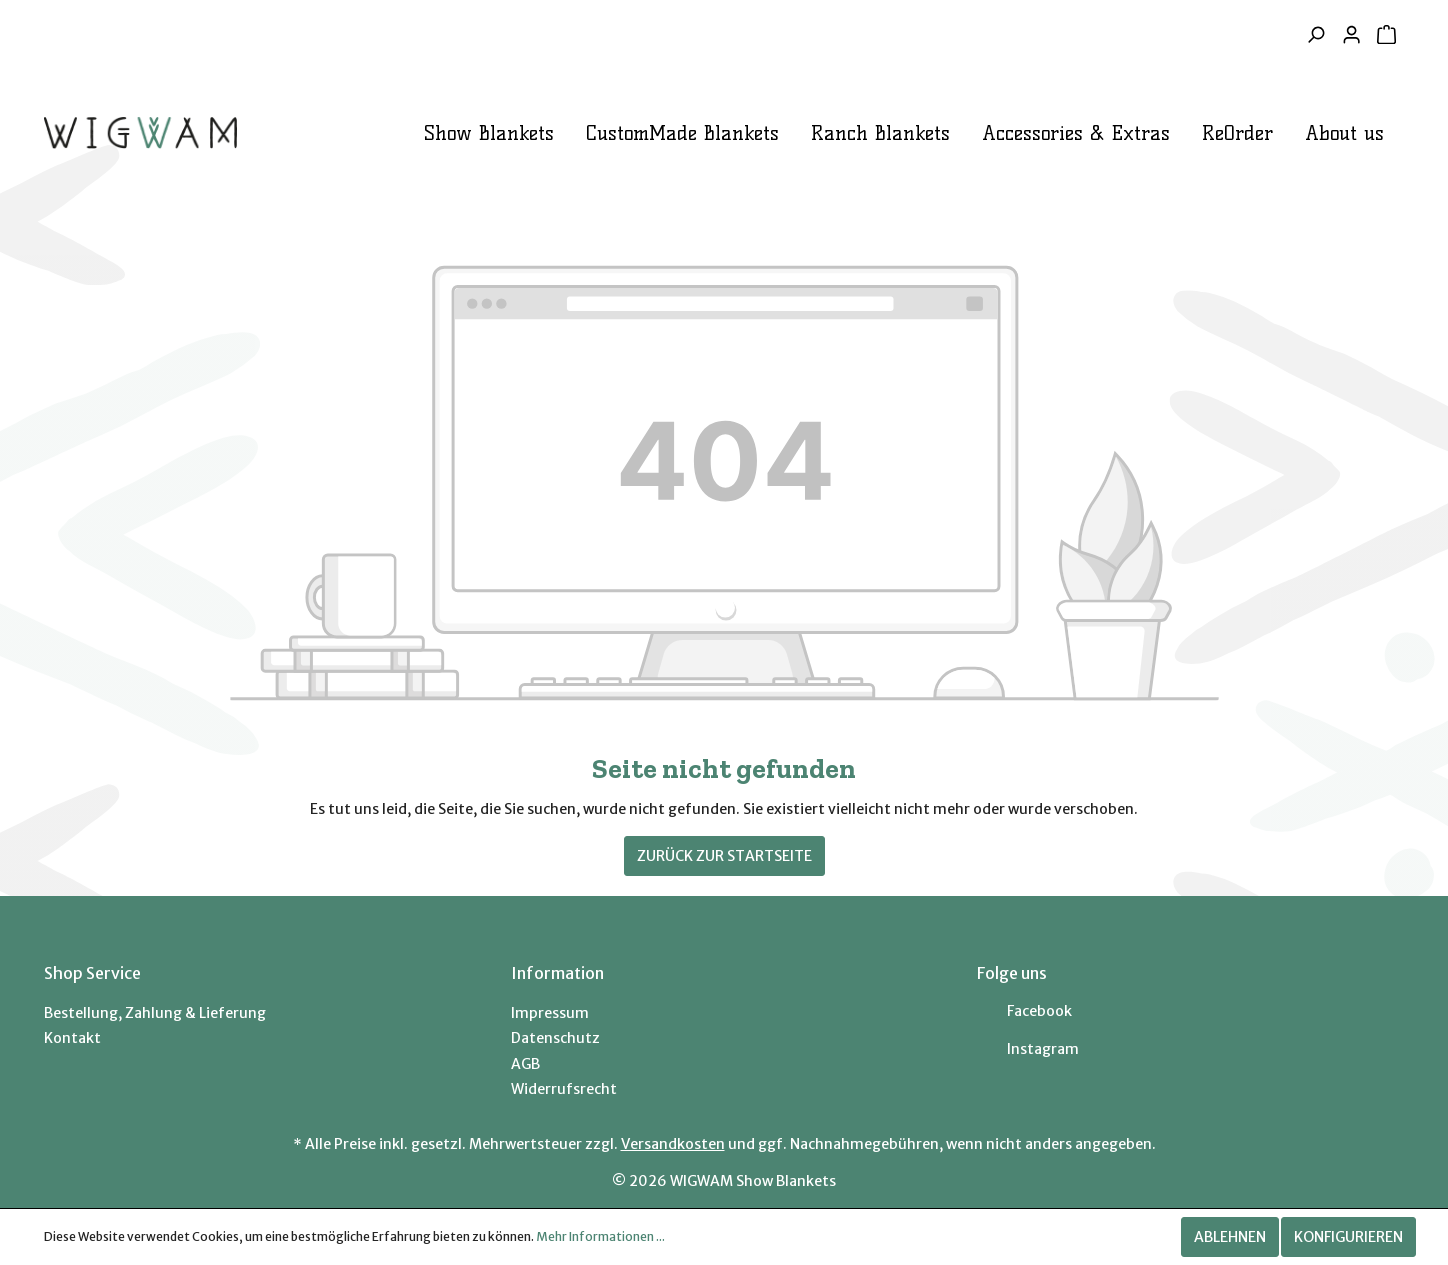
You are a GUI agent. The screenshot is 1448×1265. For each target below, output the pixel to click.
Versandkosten (673, 1144)
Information (557, 973)
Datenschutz (555, 1038)
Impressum (550, 1013)
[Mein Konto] (1351, 35)
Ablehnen (1230, 1237)
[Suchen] (1315, 35)
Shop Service (92, 973)
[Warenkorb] (1386, 35)
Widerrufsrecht (564, 1089)
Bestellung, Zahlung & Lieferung (155, 1013)
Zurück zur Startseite (724, 856)
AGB (525, 1064)
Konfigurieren (1348, 1237)
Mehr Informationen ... (600, 1236)
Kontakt (72, 1038)
